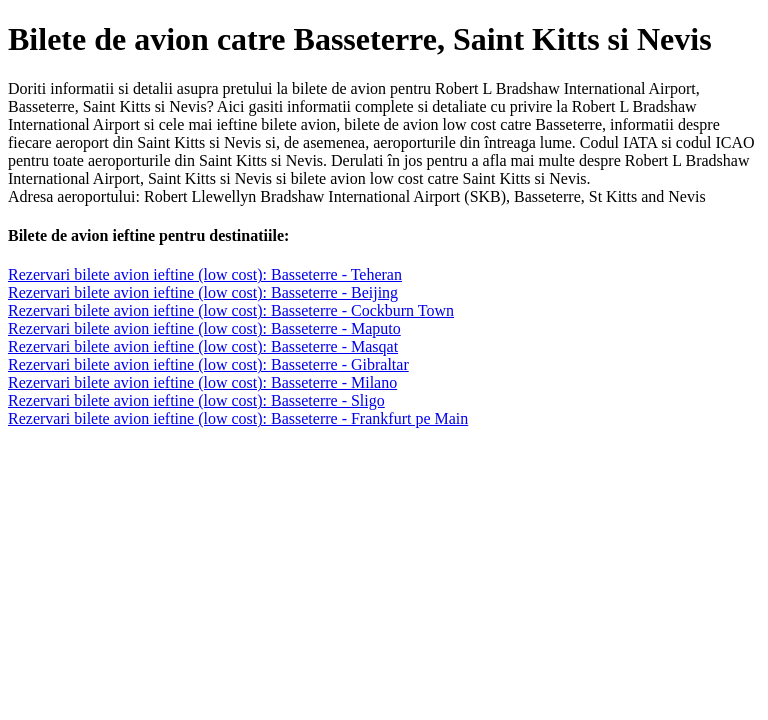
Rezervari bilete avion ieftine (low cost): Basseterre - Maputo (204, 328)
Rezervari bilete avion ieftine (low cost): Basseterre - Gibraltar (208, 364)
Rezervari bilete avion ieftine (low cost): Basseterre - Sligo (196, 400)
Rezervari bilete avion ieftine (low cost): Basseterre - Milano (202, 382)
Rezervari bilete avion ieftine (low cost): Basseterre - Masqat (203, 346)
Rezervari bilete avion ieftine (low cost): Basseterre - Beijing (203, 292)
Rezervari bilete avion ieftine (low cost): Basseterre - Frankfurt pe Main (238, 418)
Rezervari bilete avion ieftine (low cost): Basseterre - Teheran (205, 274)
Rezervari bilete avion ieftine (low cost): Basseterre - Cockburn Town (231, 310)
